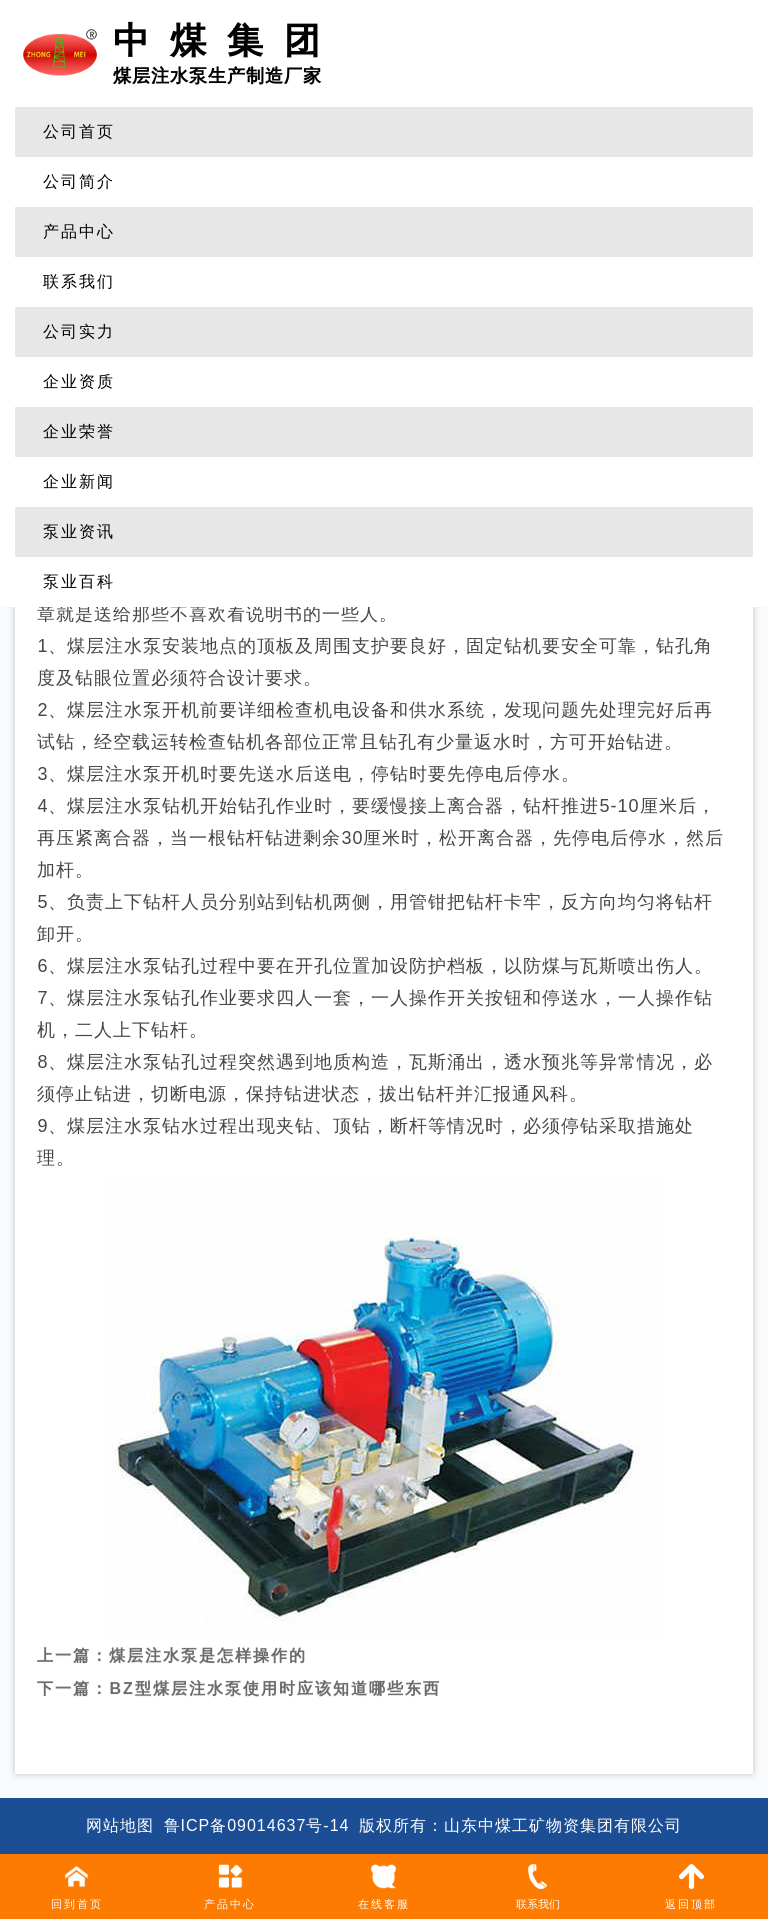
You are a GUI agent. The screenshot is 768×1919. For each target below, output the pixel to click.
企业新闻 (79, 481)
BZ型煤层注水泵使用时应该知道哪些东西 (274, 1672)
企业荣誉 (79, 431)
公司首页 (79, 131)
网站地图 (120, 1825)
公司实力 (79, 331)
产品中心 (79, 231)
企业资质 (79, 381)
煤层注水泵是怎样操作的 (208, 1639)
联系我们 (79, 281)
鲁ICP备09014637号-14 (257, 1825)
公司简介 (79, 181)
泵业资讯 (79, 531)
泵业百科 (79, 581)
